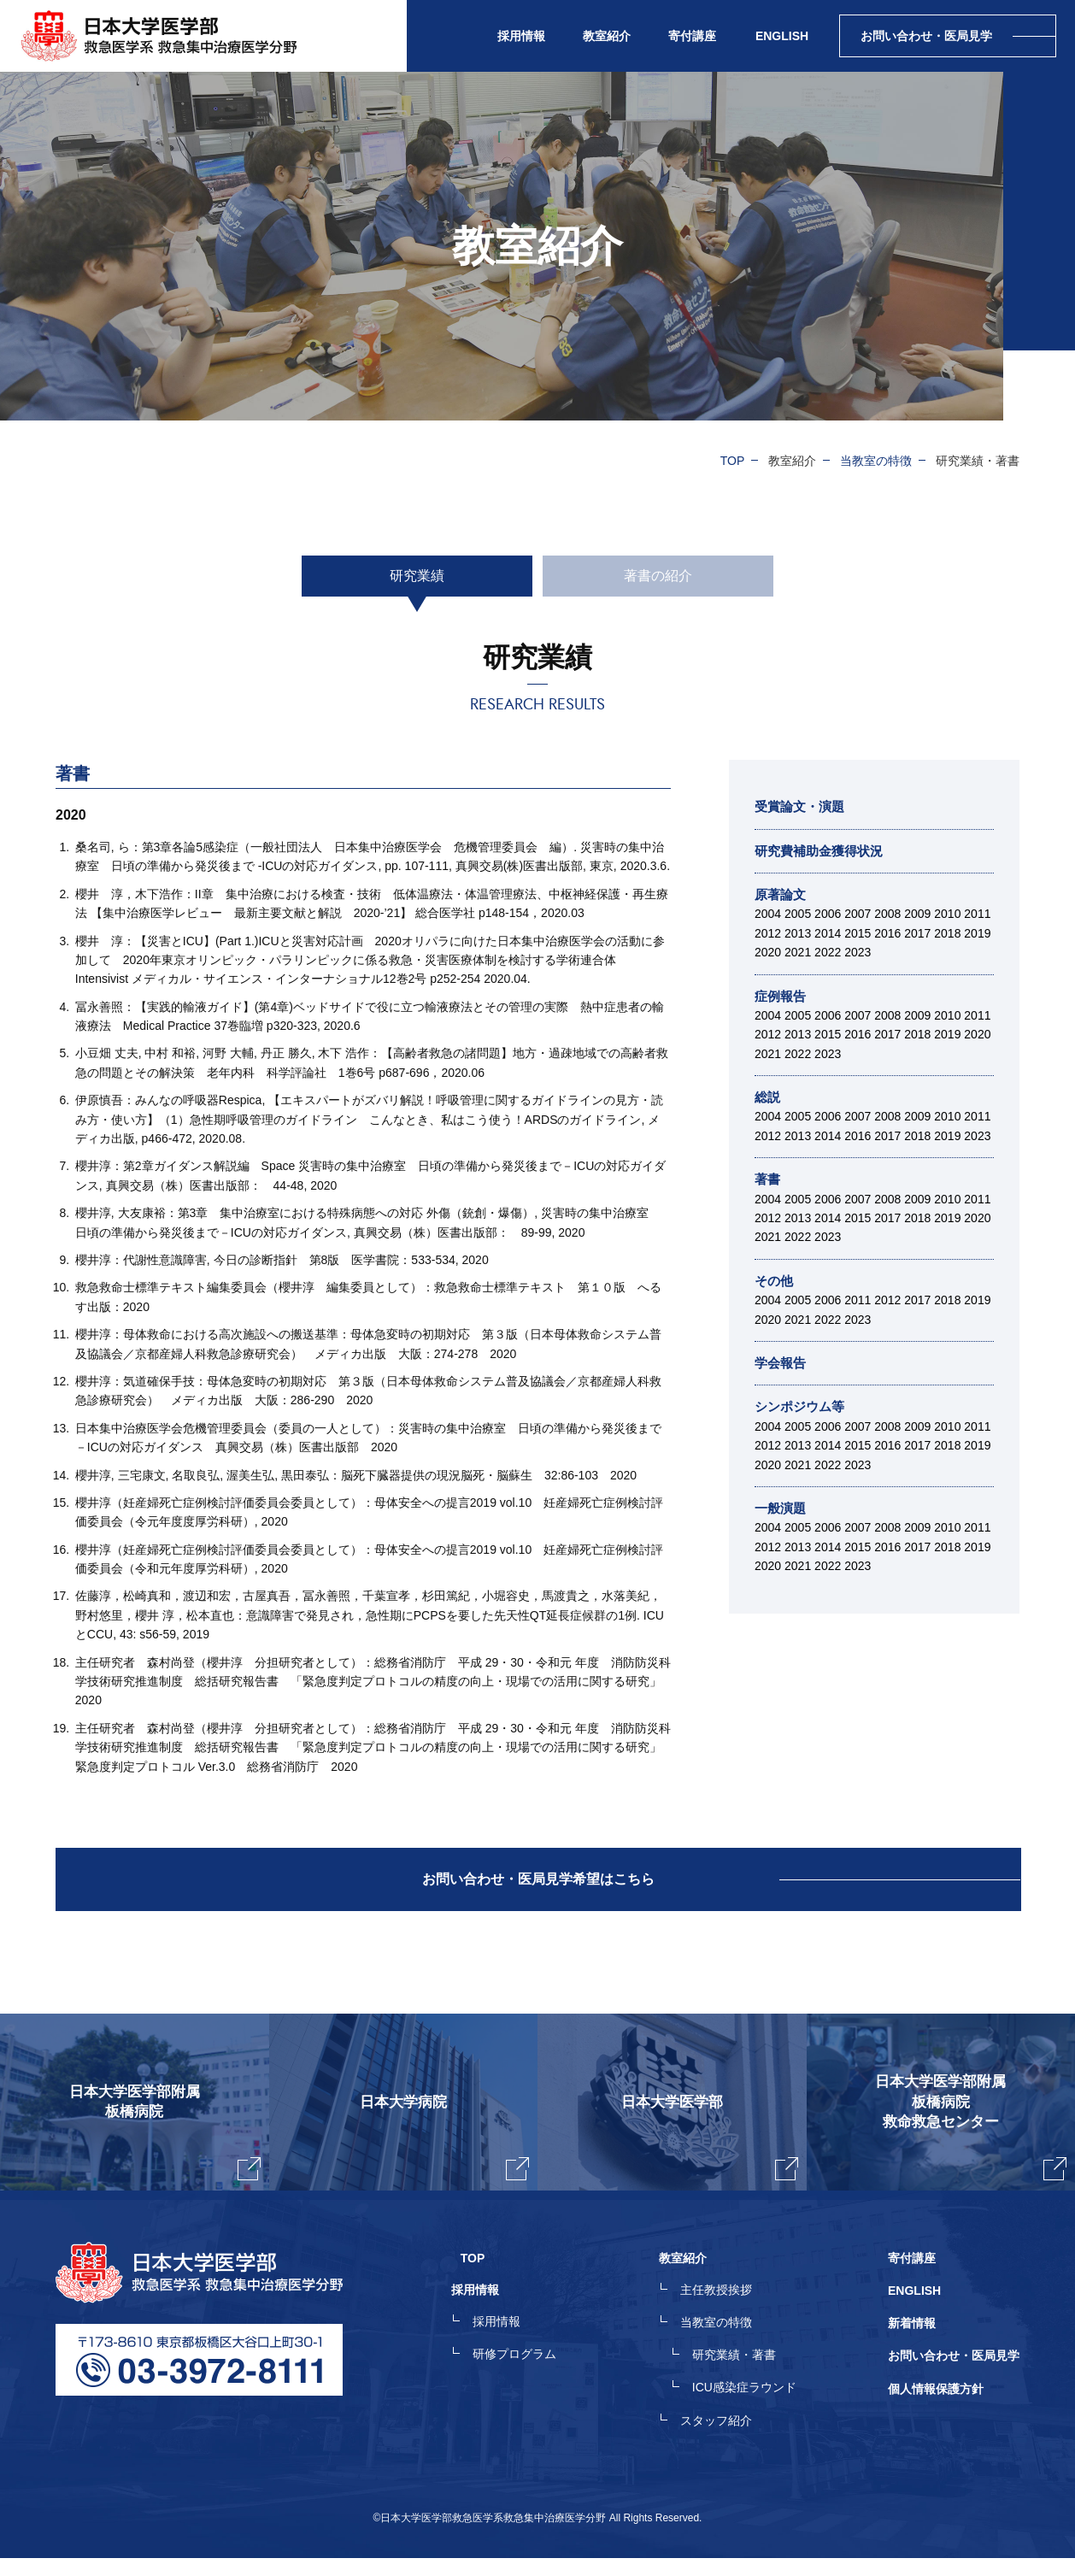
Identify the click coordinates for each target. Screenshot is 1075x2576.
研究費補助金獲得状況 (823, 851)
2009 (917, 913)
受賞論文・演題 (802, 806)
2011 (977, 913)
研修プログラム (533, 2378)
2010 (947, 913)
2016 (887, 933)
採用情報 (515, 2347)
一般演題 (782, 1508)
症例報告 (782, 996)
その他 (775, 1280)
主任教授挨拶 (725, 2316)
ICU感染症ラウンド (754, 2408)
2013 (797, 933)
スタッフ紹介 (725, 2439)
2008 (887, 913)
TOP (732, 461)
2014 (827, 933)
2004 (768, 913)
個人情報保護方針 (936, 2408)
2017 (917, 933)
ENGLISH (781, 36)
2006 (827, 913)
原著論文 (782, 894)
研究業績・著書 (743, 2378)
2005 (797, 913)
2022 (827, 952)
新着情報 (912, 2347)
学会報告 (782, 1363)
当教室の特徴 (876, 461)
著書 (768, 1179)
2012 (768, 933)
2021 (797, 952)
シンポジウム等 (802, 1406)
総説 (768, 1097)
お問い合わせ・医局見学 (953, 2378)
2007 (857, 913)
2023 (857, 952)
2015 (857, 933)
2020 (768, 952)
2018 (947, 933)
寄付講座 (692, 36)
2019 (977, 933)
